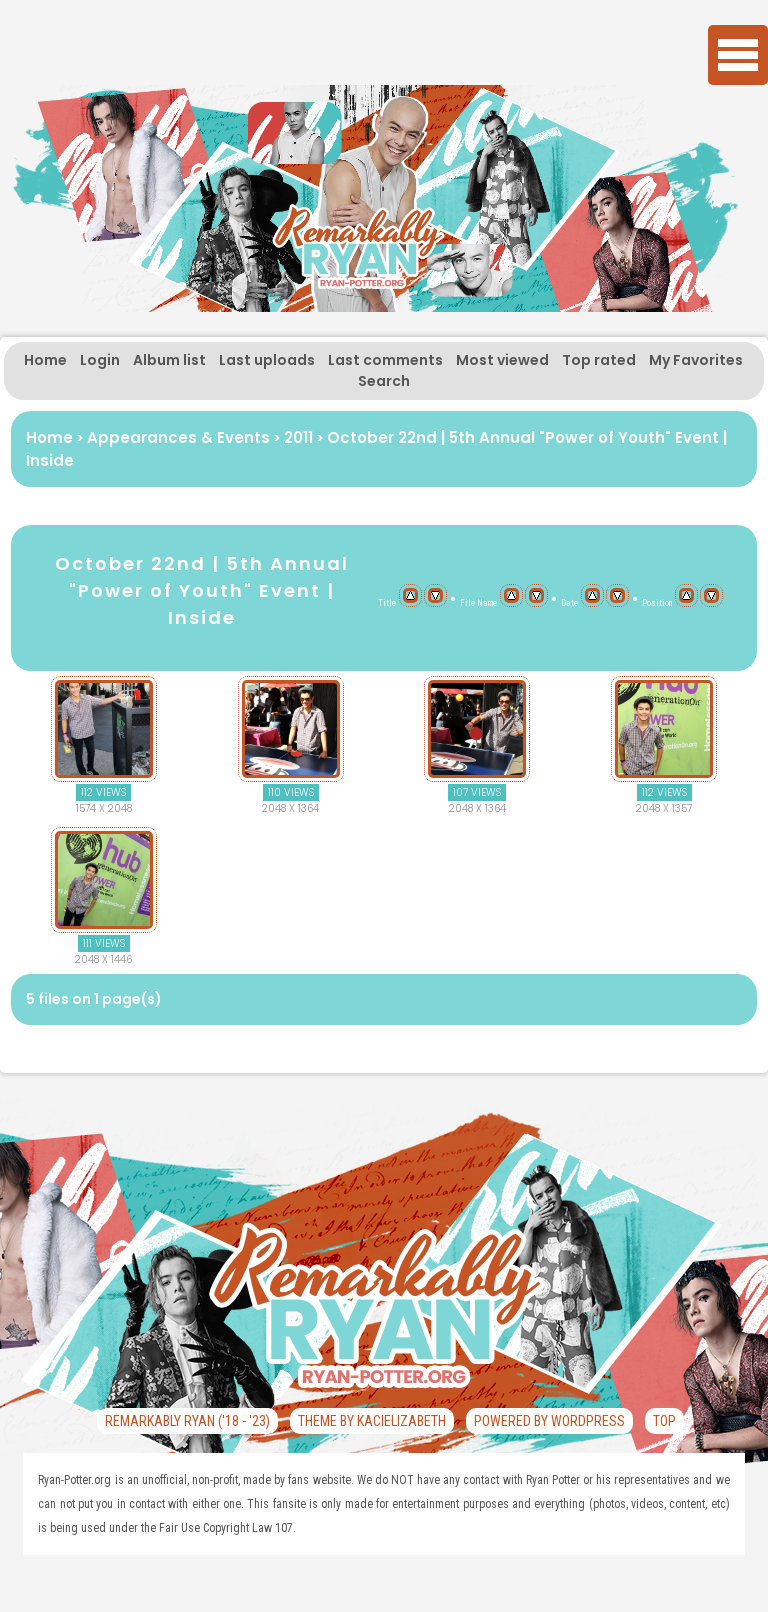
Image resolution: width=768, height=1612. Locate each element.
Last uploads (267, 360)
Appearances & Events (178, 437)
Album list (169, 360)
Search (384, 381)
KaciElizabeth (401, 1421)
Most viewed (502, 360)
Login (100, 360)
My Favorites (696, 360)
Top (664, 1421)
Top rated (599, 360)
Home (45, 360)
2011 (298, 437)
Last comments (385, 360)
